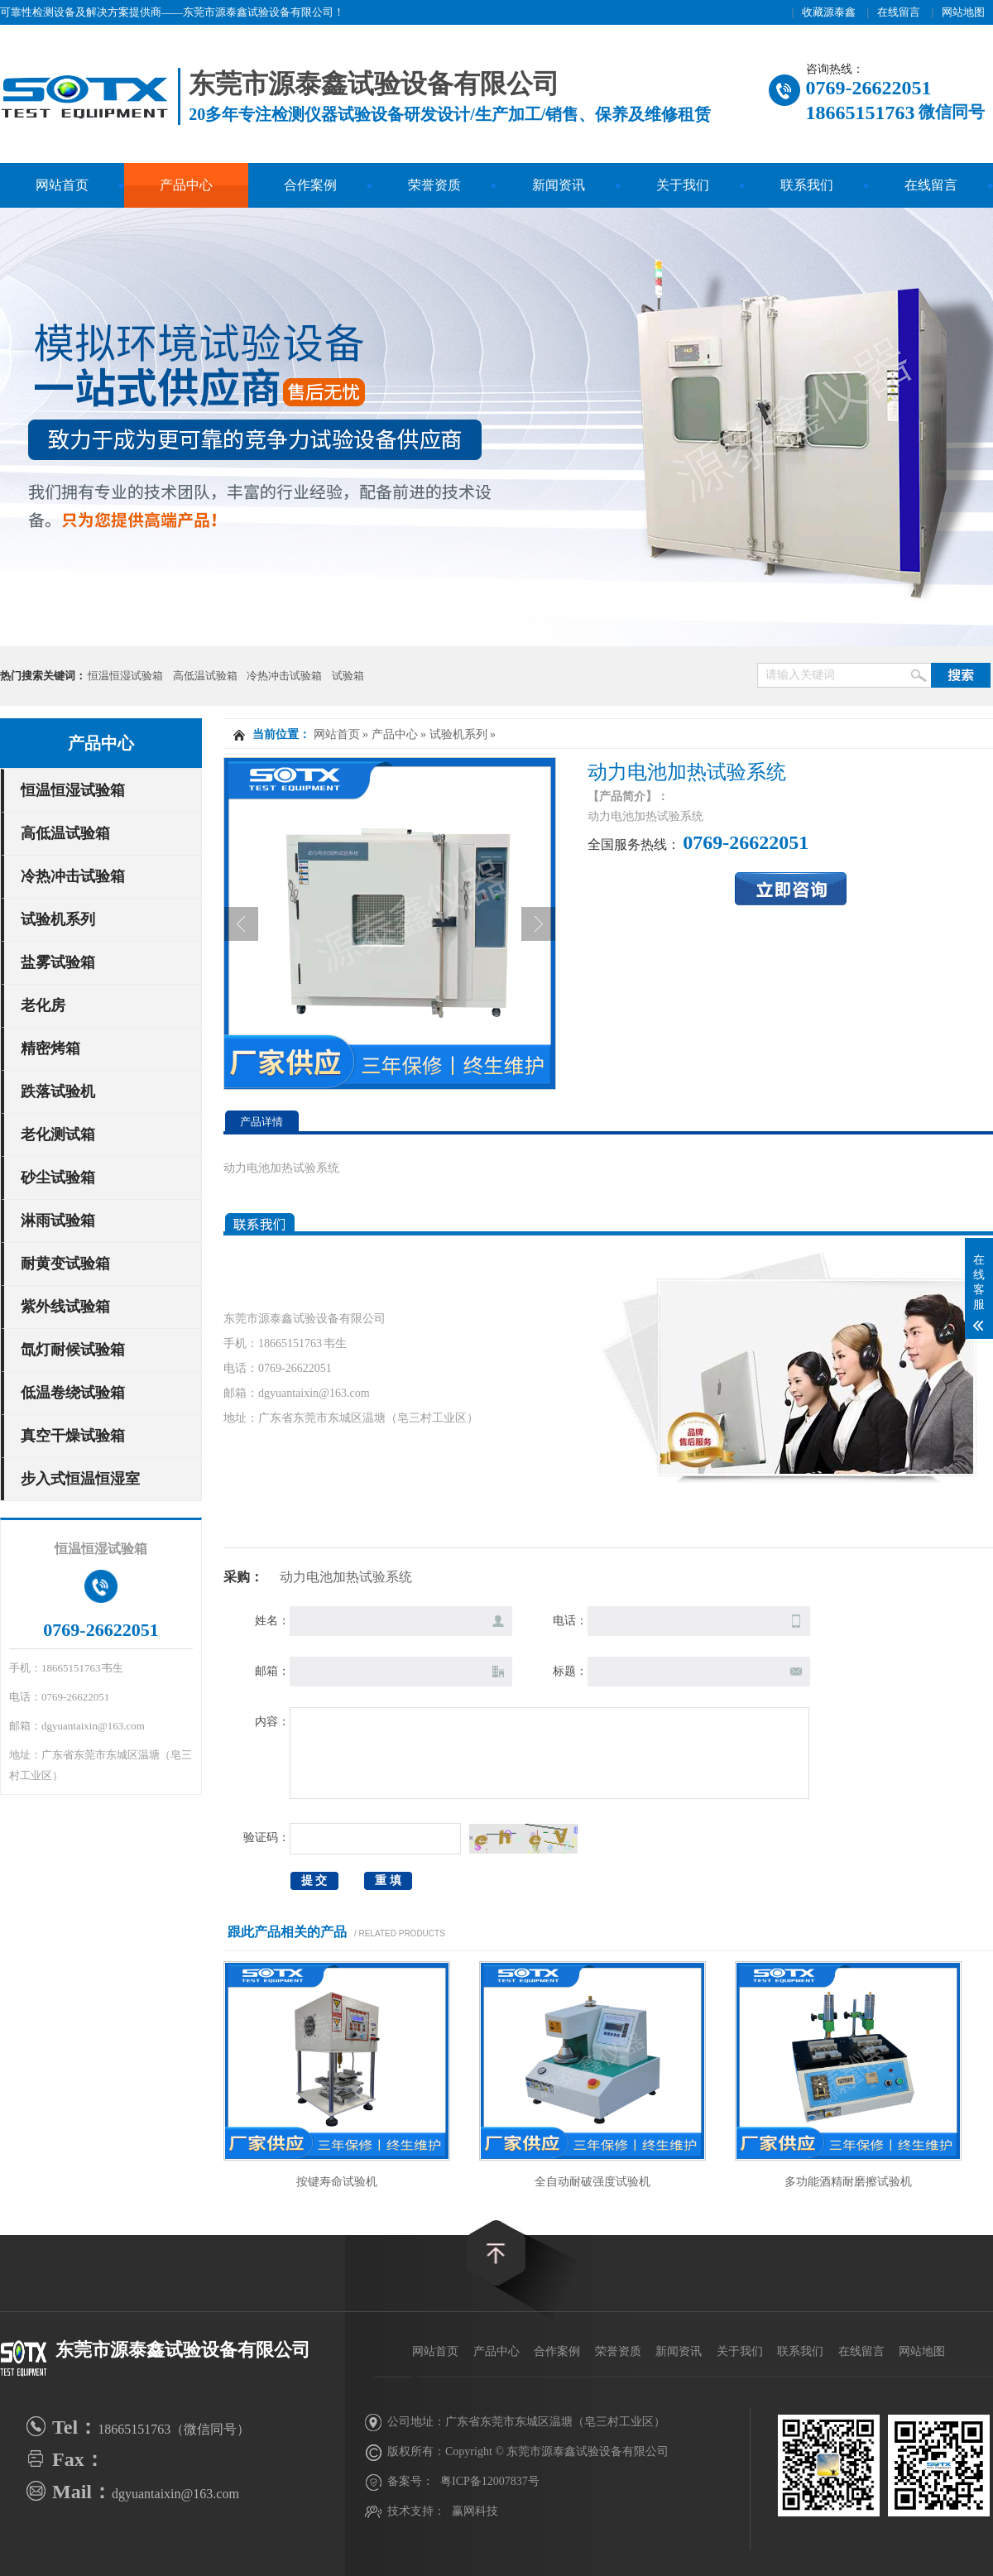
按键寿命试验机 (336, 2181)
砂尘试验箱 (58, 1177)
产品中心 (186, 185)
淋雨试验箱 (58, 1220)
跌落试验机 (58, 1091)
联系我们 (806, 185)
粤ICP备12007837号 (490, 2481)
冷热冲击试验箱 (284, 675)
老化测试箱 (58, 1134)
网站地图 (963, 12)
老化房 (43, 1005)
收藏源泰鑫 (829, 12)
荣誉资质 (434, 185)
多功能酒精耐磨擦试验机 (848, 2181)
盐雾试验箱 (58, 962)
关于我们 (682, 185)
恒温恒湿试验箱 (125, 675)
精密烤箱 (50, 1048)
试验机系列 (58, 919)
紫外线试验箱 (65, 1306)
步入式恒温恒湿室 (80, 1478)
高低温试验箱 (205, 675)
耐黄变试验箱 (65, 1263)
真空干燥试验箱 (73, 1435)
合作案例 (310, 185)
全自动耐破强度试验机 (592, 2181)
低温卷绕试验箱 (73, 1392)
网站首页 (62, 185)
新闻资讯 (558, 185)
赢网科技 (475, 2511)
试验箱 (348, 675)
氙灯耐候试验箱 (73, 1349)
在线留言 (898, 12)
